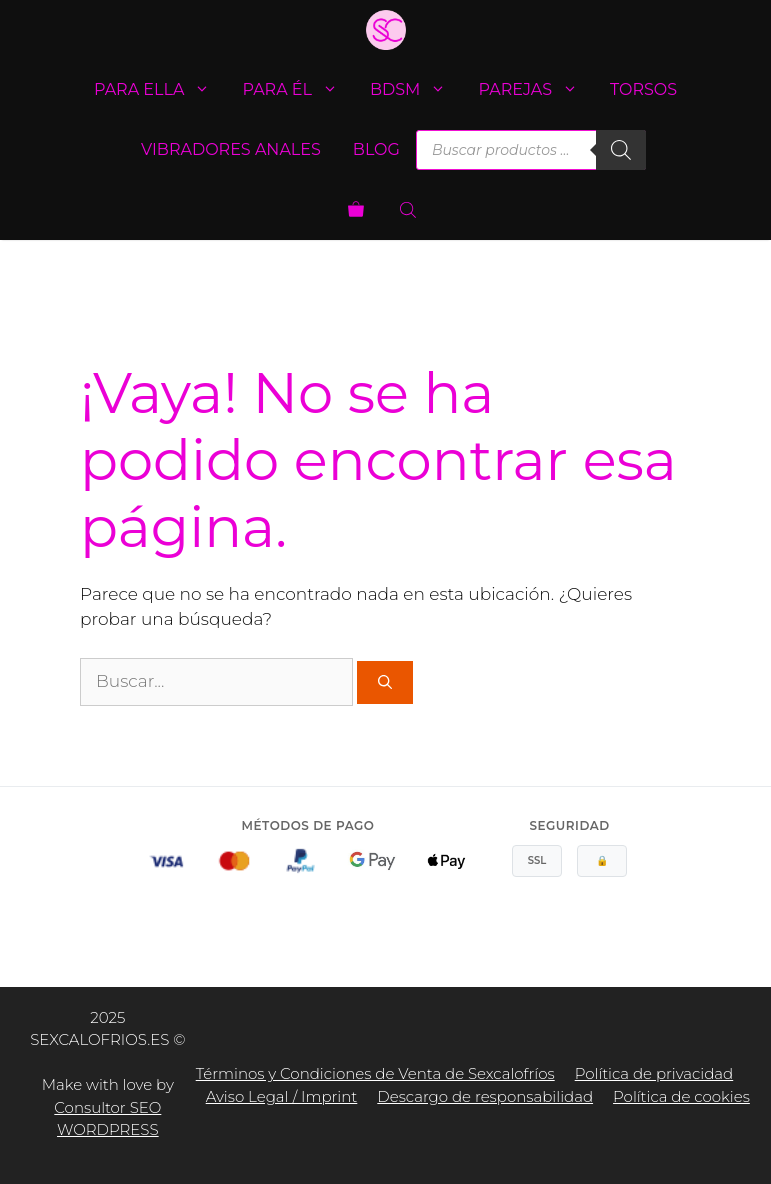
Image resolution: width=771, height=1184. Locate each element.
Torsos (643, 89)
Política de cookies (681, 1096)
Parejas (536, 90)
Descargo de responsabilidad (485, 1096)
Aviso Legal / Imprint (282, 1096)
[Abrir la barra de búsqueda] (410, 210)
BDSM (416, 90)
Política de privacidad (654, 1073)
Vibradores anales (231, 149)
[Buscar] (621, 150)
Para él (298, 90)
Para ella (160, 90)
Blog (376, 149)
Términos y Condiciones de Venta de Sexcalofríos (375, 1073)
